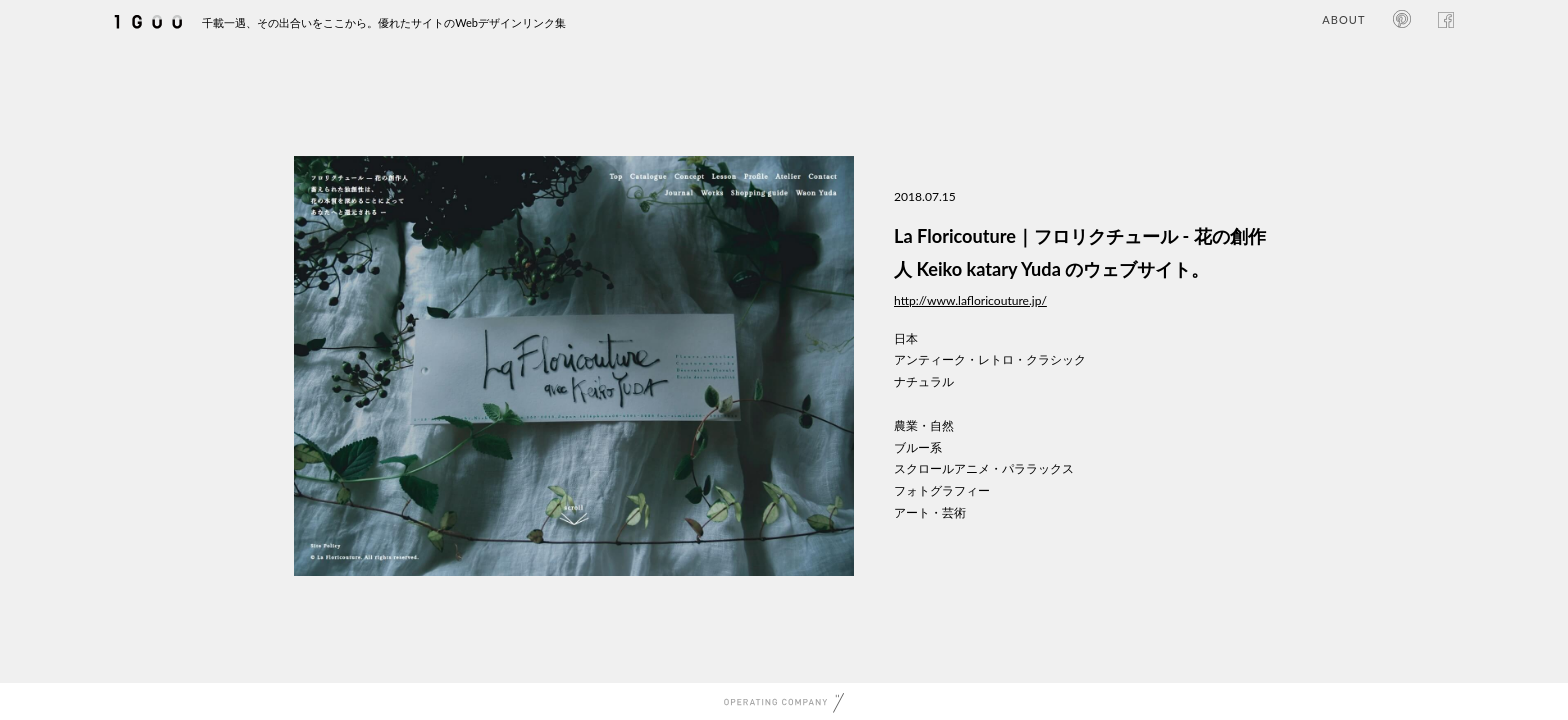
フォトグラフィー (942, 490)
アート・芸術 (930, 512)
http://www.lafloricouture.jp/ (970, 300)
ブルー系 (918, 447)
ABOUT (1343, 19)
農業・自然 (924, 425)
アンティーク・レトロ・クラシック (990, 359)
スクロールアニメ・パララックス (984, 468)
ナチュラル (924, 381)
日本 (906, 338)
